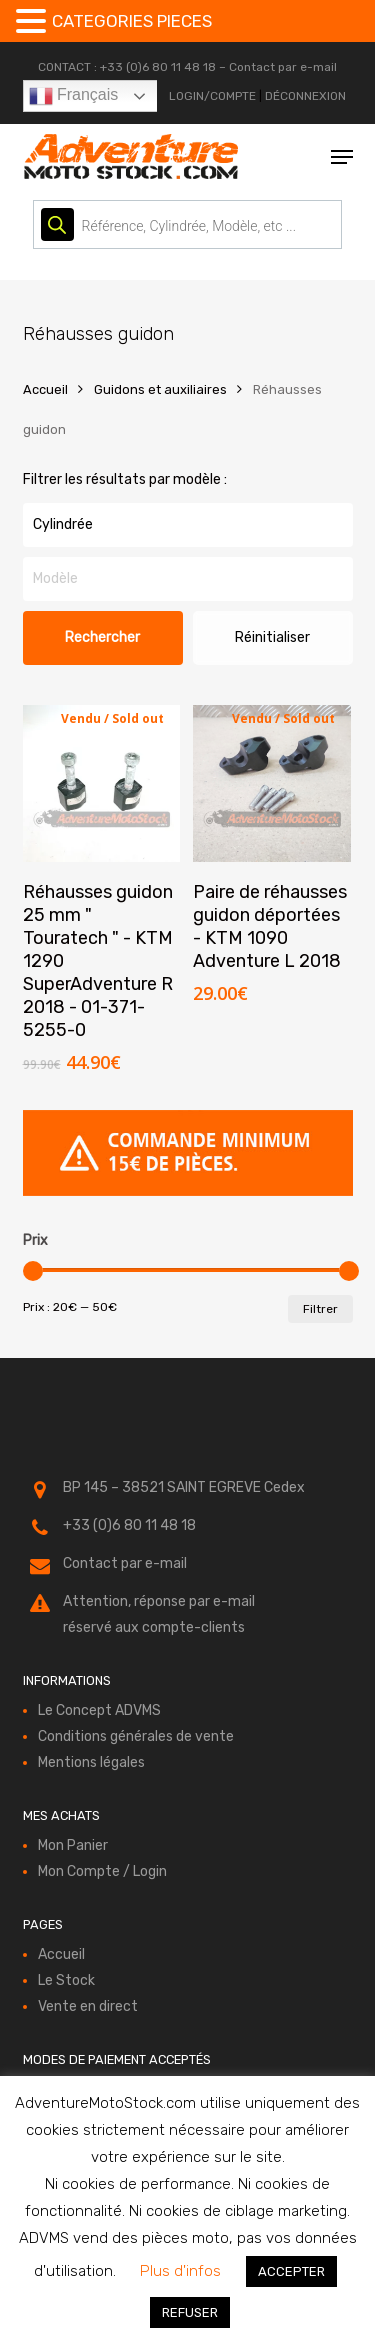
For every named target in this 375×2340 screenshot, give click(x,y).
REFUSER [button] (190, 2312)
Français (74, 96)
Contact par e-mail (283, 67)
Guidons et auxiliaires (160, 389)
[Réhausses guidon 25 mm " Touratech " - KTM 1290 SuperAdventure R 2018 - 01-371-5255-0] (102, 784)
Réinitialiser (272, 637)
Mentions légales (91, 1762)
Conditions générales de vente (136, 1736)
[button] (342, 157)
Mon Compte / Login (102, 1871)
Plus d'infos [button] (180, 2271)
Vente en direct (88, 2006)
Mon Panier (73, 1845)
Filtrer (320, 1309)
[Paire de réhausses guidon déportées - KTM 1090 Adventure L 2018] (272, 784)
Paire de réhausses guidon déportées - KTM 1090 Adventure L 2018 (270, 926)
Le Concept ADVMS (99, 1710)
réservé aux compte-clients (154, 1627)
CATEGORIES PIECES (132, 21)
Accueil (45, 389)
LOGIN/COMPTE (212, 96)
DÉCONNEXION (305, 96)
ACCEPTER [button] (291, 2271)
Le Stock (66, 1980)
